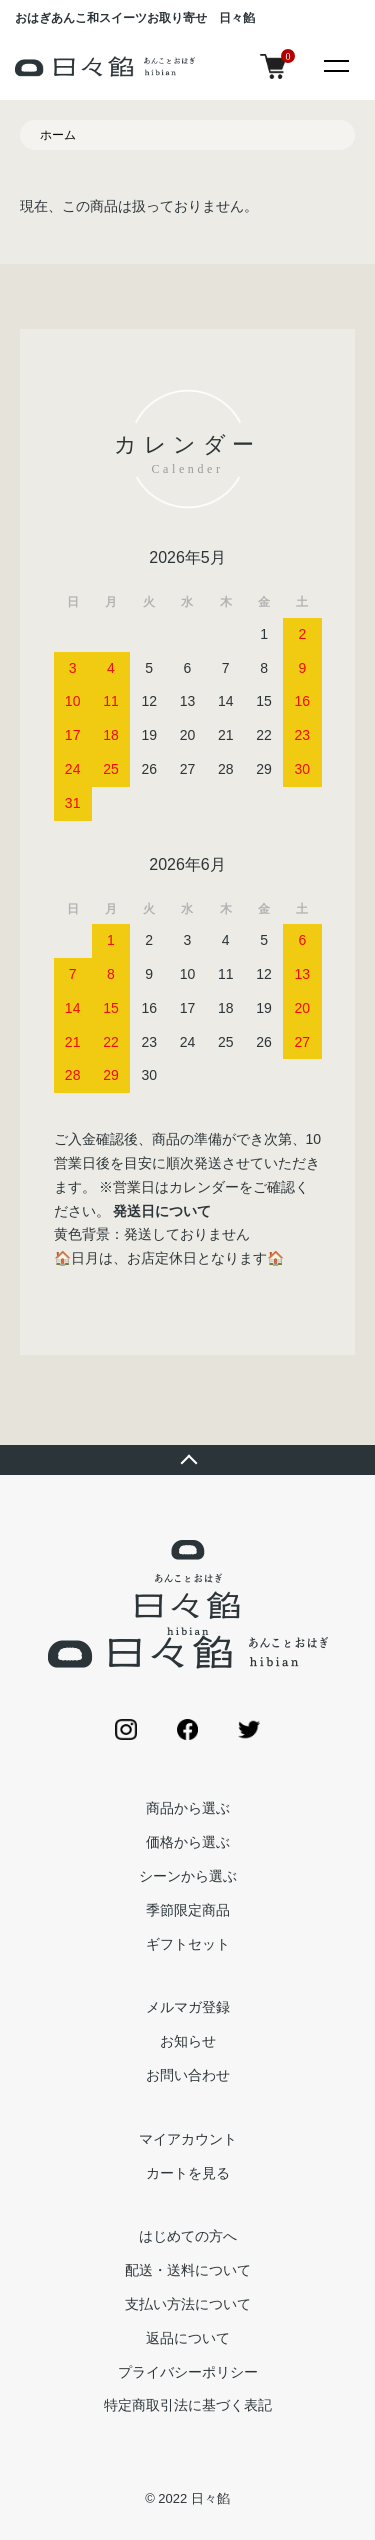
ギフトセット (188, 1944)
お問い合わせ (188, 2075)
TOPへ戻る (187, 1460)
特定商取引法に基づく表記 (188, 2405)
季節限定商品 (188, 1910)
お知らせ (188, 2041)
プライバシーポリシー (188, 2372)
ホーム (58, 135)
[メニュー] (335, 65)
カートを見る (188, 2173)
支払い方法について (188, 2304)
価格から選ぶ (188, 1842)
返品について (188, 2338)
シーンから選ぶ (188, 1876)
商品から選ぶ (188, 1808)
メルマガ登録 (188, 2007)
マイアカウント (188, 2139)
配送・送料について (188, 2270)
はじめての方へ (188, 2236)
